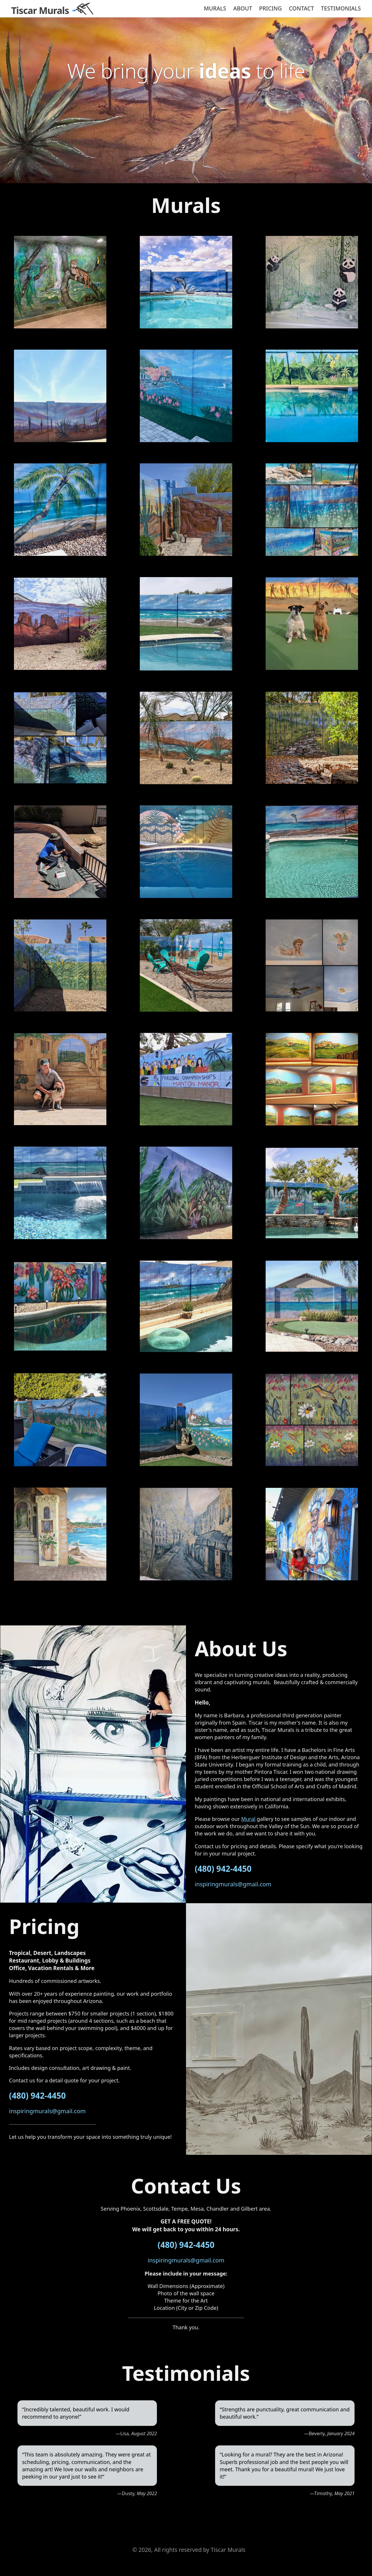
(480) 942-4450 (223, 1868)
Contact (301, 8)
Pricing (270, 8)
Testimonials (341, 8)
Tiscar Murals (40, 10)
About (242, 8)
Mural (248, 1818)
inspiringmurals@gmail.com (233, 1884)
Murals (215, 8)
